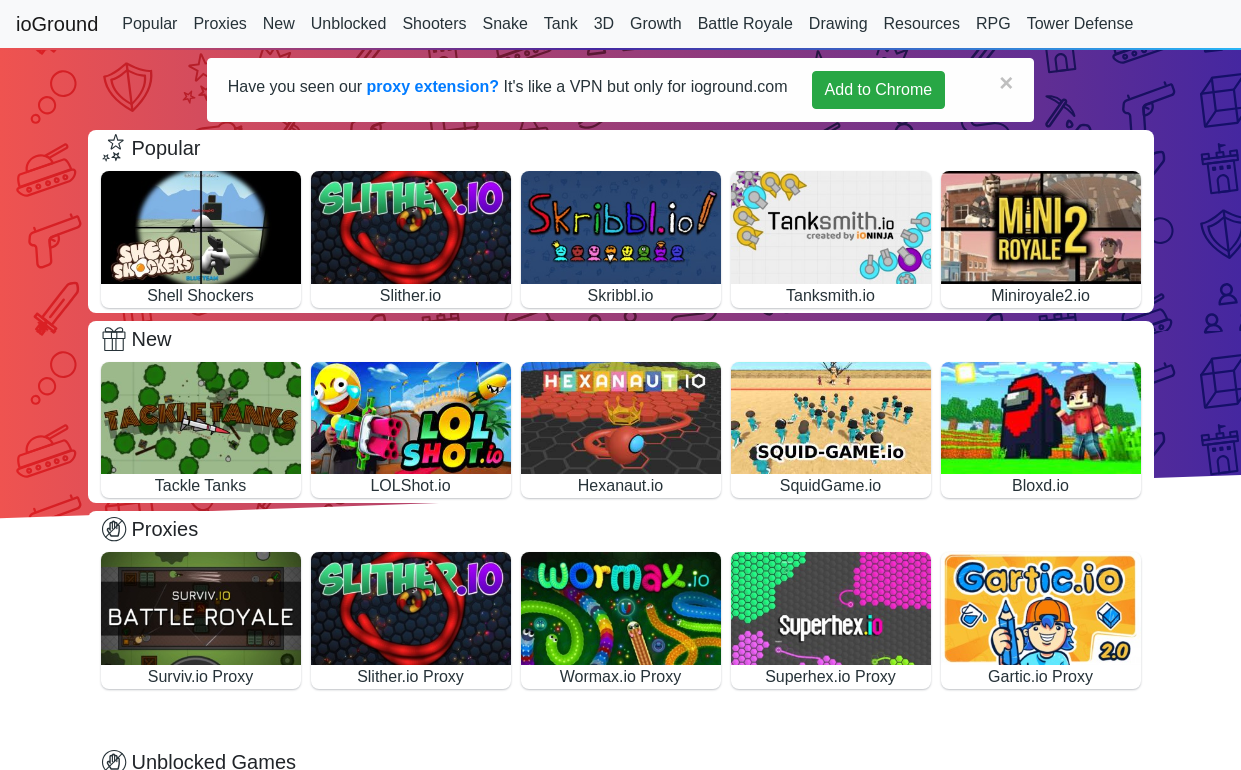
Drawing (838, 23)
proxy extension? (433, 86)
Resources (922, 23)
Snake (504, 23)
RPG (993, 23)
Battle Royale (745, 23)
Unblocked (349, 23)
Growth (656, 23)
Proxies (219, 23)
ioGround (57, 24)
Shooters (434, 23)
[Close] (1006, 83)
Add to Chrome (879, 89)
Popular (149, 23)
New (279, 23)
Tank (561, 23)
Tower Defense (1080, 23)
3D (604, 23)
